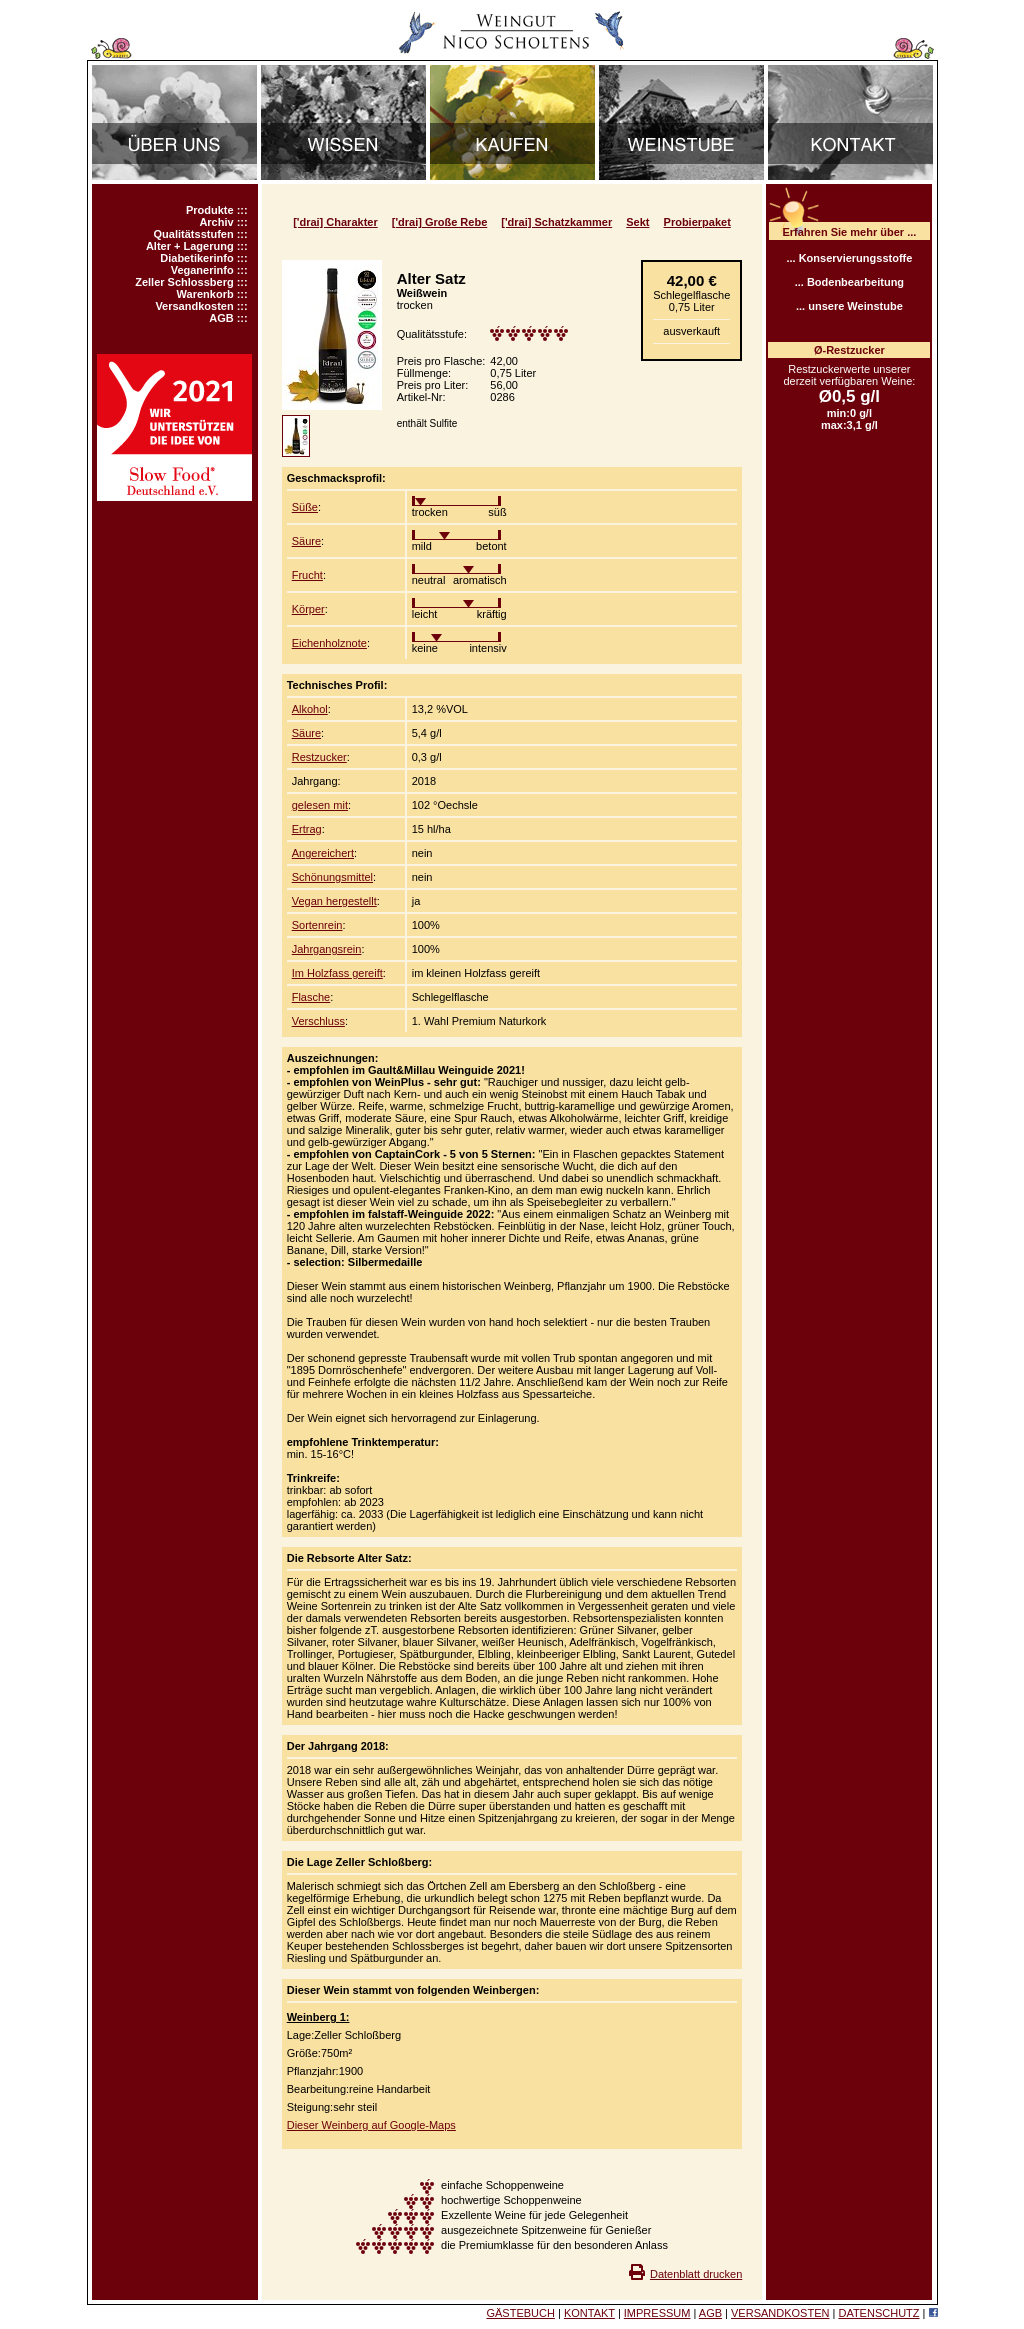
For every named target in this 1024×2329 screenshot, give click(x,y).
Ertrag (307, 829)
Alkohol (310, 709)
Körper (308, 609)
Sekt (637, 222)
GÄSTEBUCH (520, 2313)
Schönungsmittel (332, 877)
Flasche (311, 997)
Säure (306, 541)
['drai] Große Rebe (440, 222)
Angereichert (323, 853)
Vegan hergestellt (334, 901)
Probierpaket (697, 222)
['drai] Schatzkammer (556, 222)
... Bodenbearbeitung (849, 282)
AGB (221, 318)
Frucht (307, 575)
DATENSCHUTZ (878, 2313)
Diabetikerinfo (196, 258)
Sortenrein (317, 925)
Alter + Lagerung (190, 246)
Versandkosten (194, 306)
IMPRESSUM (657, 2313)
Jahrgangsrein (327, 949)
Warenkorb (205, 294)
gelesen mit (320, 805)
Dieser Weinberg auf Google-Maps (371, 2125)
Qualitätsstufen (194, 234)
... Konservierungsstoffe (849, 258)
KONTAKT (589, 2313)
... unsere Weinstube (849, 306)
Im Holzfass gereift (337, 973)
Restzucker (319, 757)
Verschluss (318, 1021)
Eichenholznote (329, 643)
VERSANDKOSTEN (780, 2313)
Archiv (216, 222)
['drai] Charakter (335, 222)
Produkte (210, 210)
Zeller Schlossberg (184, 282)
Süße (305, 507)
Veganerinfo (202, 270)
